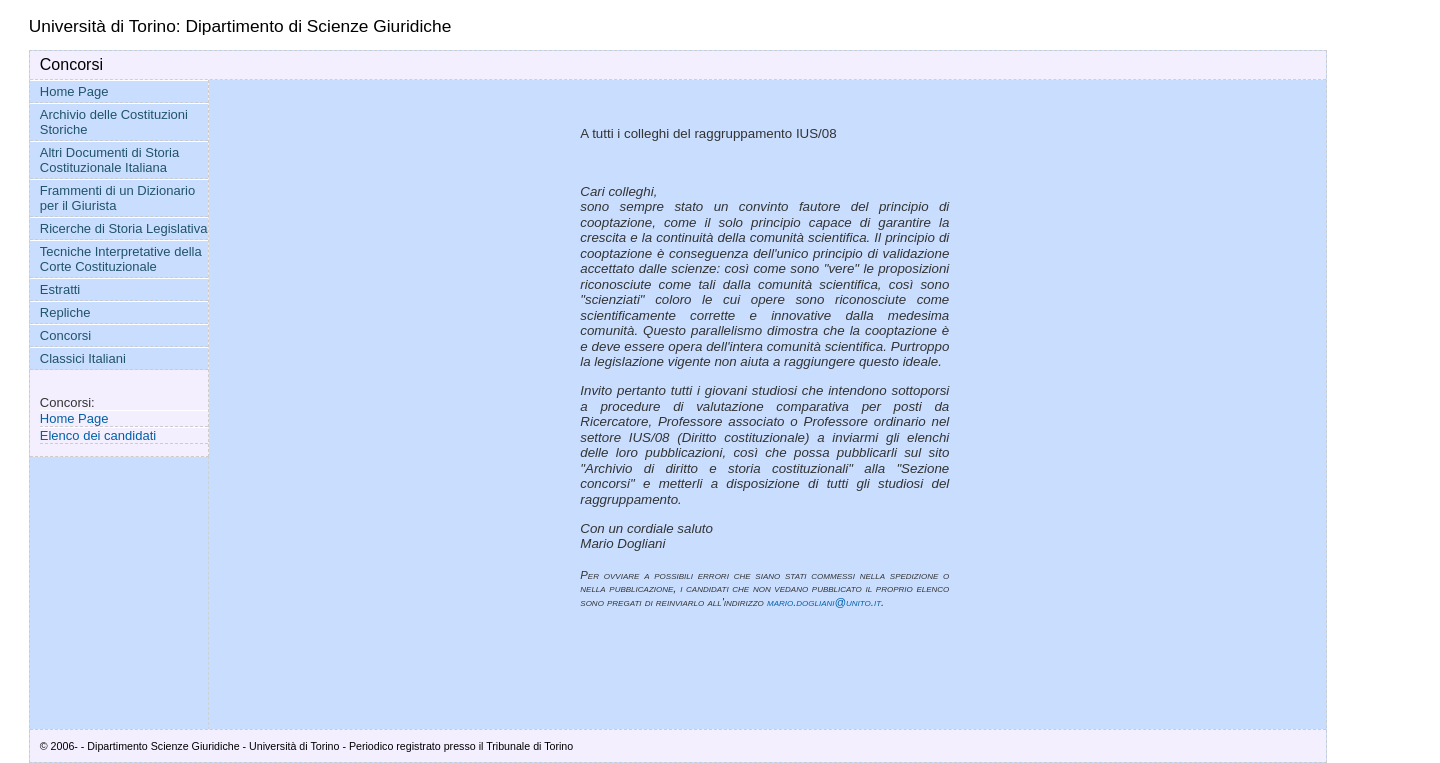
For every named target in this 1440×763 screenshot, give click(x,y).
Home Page (74, 91)
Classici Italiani (83, 358)
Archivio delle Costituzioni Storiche (114, 122)
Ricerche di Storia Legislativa (124, 228)
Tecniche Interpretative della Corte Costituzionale (121, 259)
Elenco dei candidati (98, 435)
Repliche (65, 312)
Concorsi (65, 335)
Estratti (60, 289)
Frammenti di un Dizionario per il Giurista (117, 198)
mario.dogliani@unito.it (824, 602)
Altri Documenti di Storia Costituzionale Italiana (109, 160)
